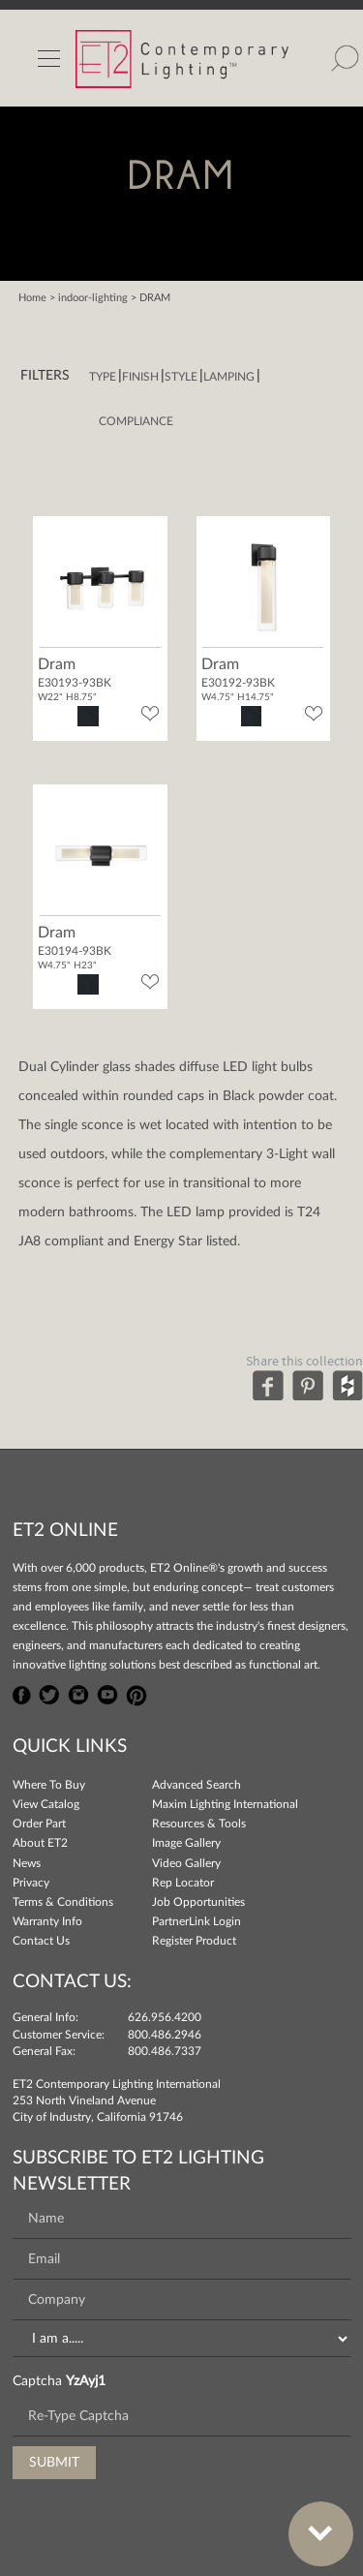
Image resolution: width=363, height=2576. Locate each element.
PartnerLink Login (196, 1921)
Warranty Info (47, 1921)
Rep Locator (183, 1882)
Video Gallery (186, 1863)
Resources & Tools (199, 1823)
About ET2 (40, 1843)
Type (102, 377)
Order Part (39, 1823)
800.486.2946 (164, 2034)
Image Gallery (186, 1843)
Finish (140, 377)
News (27, 1863)
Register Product (194, 1941)
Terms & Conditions (63, 1902)
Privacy (31, 1882)
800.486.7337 (164, 2051)
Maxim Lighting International (225, 1804)
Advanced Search (196, 1785)
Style (181, 377)
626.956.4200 (164, 2017)
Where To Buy (49, 1785)
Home (32, 297)
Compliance (136, 421)
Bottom (310, 2522)
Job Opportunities (198, 1902)
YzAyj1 (86, 2381)
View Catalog (46, 1804)
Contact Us (41, 1941)
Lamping (229, 377)
